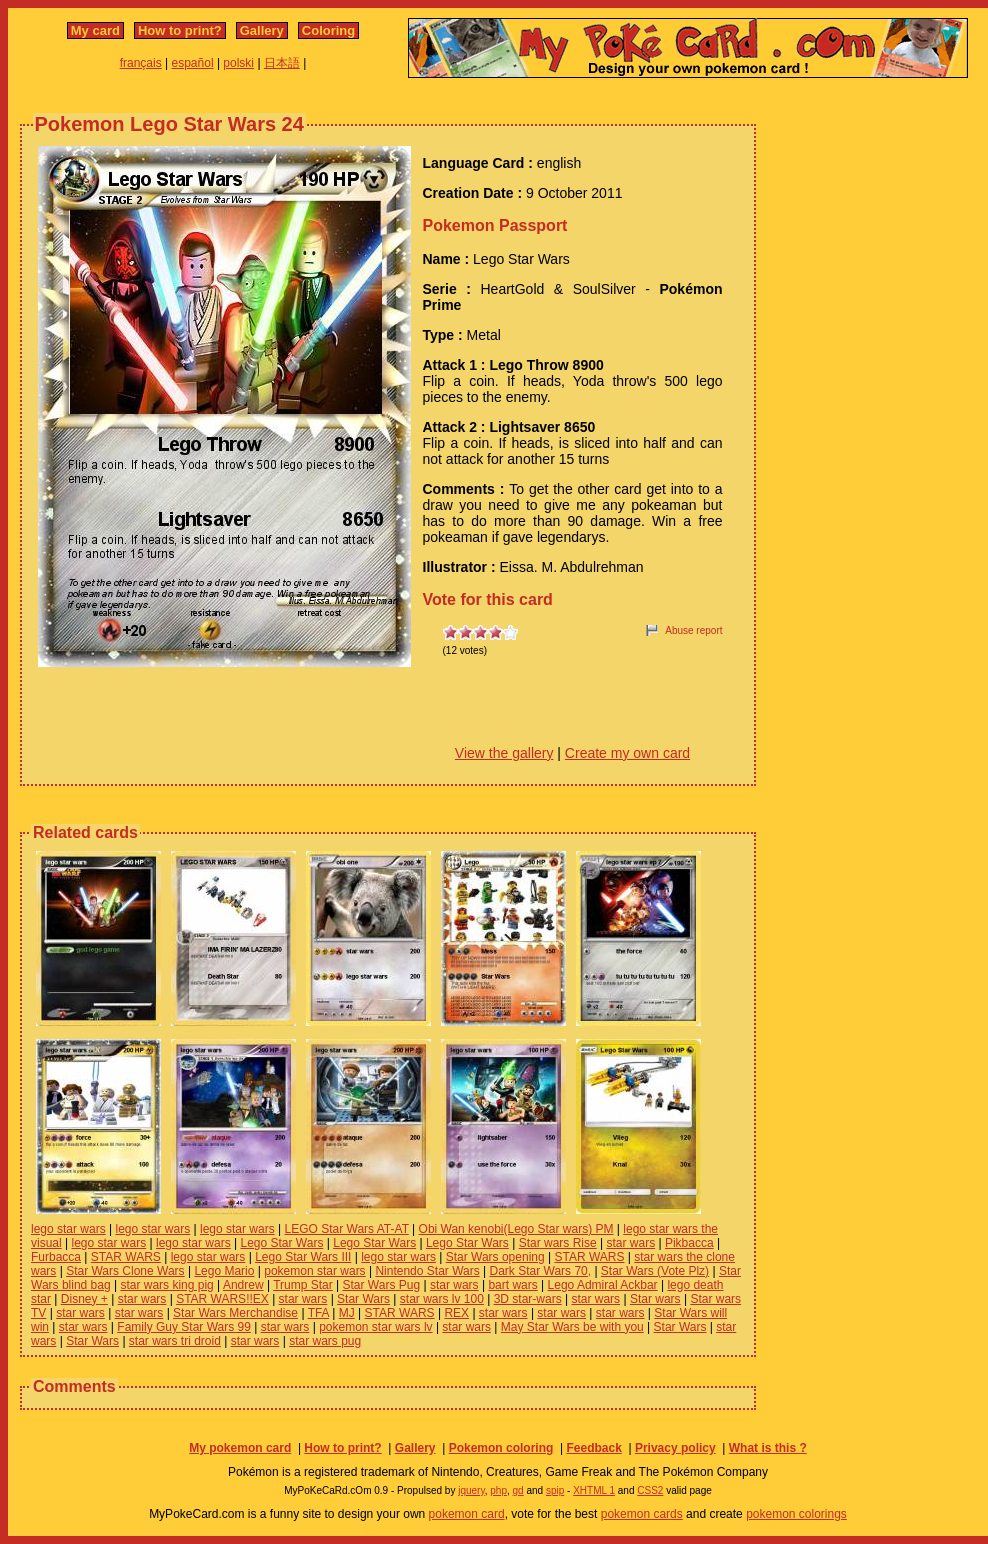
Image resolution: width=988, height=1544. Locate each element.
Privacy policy (675, 1448)
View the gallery (504, 753)
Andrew (243, 1285)
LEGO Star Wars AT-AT (347, 1229)
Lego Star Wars (281, 1243)
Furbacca (56, 1257)
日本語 (282, 63)
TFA (318, 1313)
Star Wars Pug (382, 1285)
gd (518, 1490)
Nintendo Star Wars (427, 1271)
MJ (347, 1313)
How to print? (180, 30)
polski (238, 63)
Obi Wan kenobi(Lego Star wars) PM (516, 1229)
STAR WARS (126, 1257)
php (498, 1490)
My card (95, 30)
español (193, 63)
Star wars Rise (558, 1243)
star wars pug (325, 1341)
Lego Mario (224, 1271)
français (141, 63)
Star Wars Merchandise (235, 1313)
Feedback (593, 1448)
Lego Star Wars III (303, 1257)
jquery (471, 1490)
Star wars (655, 1299)
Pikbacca (689, 1243)
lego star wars (68, 1229)
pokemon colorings (796, 1514)
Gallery (262, 30)
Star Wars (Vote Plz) (655, 1271)
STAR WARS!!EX (222, 1299)
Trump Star (303, 1285)
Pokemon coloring (501, 1448)
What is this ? (768, 1448)
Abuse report (693, 630)
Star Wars (363, 1299)
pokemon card (467, 1514)
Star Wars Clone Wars (125, 1271)
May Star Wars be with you (572, 1327)
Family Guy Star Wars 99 (184, 1327)
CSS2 (650, 1490)
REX (456, 1313)
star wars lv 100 (442, 1299)
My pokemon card (240, 1448)
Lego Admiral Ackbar (603, 1285)
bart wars (512, 1285)
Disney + (84, 1299)
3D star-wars (528, 1299)
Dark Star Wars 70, (540, 1271)
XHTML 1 (594, 1490)
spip (555, 1490)
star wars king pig (166, 1285)
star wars (630, 1243)
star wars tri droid (175, 1341)
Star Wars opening (495, 1257)
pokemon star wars (314, 1271)
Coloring (328, 30)
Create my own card (627, 753)
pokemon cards (642, 1514)
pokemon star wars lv (375, 1327)
